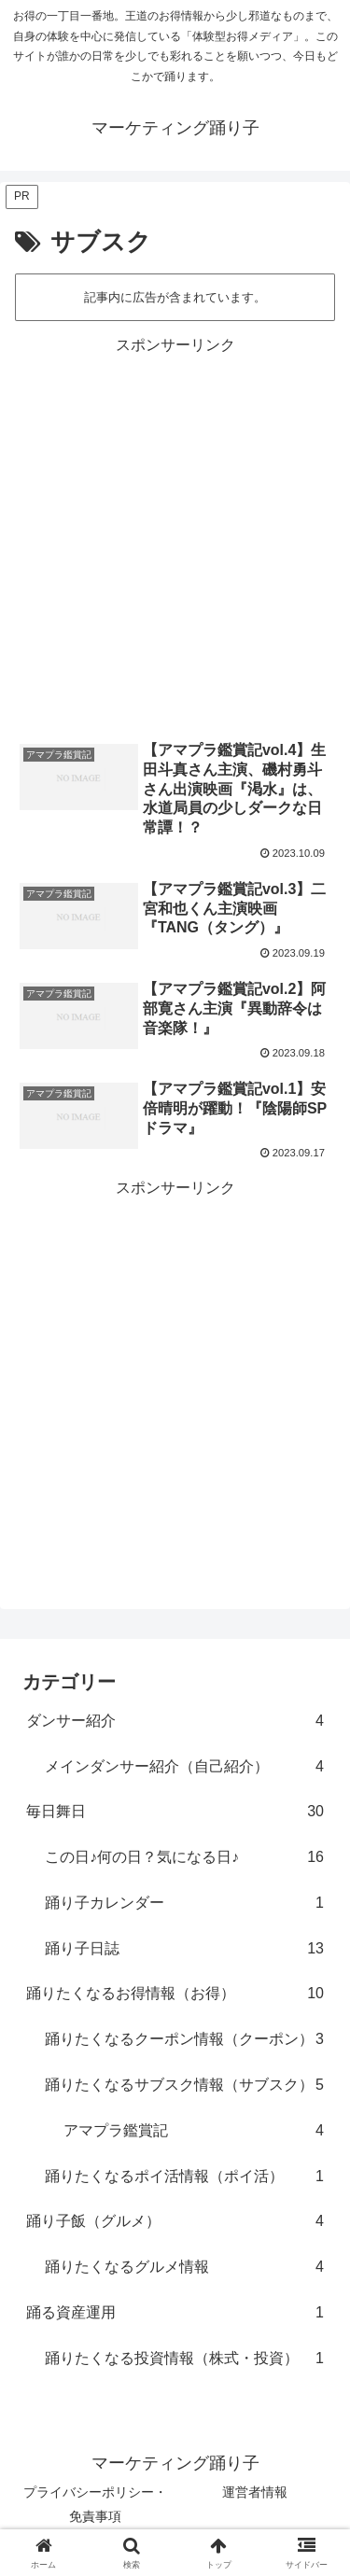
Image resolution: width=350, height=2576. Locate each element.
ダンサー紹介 (175, 1721)
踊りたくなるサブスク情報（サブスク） (184, 2085)
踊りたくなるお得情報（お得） (175, 1994)
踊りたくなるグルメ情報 (184, 2267)
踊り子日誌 (184, 1949)
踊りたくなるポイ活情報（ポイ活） (184, 2177)
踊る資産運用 (175, 2313)
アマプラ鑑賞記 (193, 2131)
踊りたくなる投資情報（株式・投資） (184, 2359)
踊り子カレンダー (184, 1903)
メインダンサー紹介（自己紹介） (184, 1767)
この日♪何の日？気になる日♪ (184, 1857)
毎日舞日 (175, 1812)
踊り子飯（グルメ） (175, 2221)
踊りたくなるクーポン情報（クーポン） (184, 2039)
